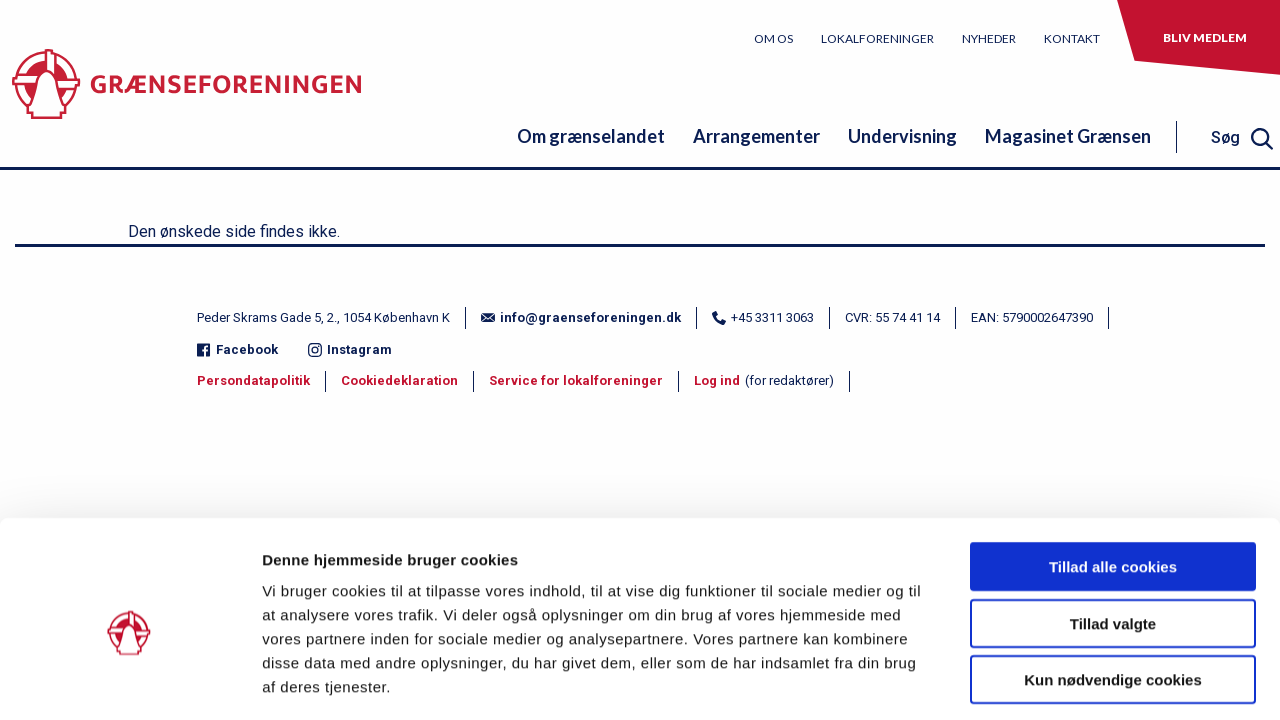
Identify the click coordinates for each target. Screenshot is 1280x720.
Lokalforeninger (877, 38)
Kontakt (1072, 38)
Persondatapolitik (253, 380)
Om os (773, 38)
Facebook (237, 349)
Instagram (350, 349)
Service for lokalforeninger (576, 380)
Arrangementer (756, 136)
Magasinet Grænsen (1068, 136)
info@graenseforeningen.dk (581, 317)
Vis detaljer (1039, 680)
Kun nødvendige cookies (1113, 592)
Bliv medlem (1205, 37)
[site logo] (186, 94)
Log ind (717, 380)
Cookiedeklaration (399, 380)
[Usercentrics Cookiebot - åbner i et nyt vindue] (129, 681)
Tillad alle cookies (1113, 479)
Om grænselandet (591, 136)
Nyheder (989, 38)
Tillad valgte (1113, 536)
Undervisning (902, 136)
